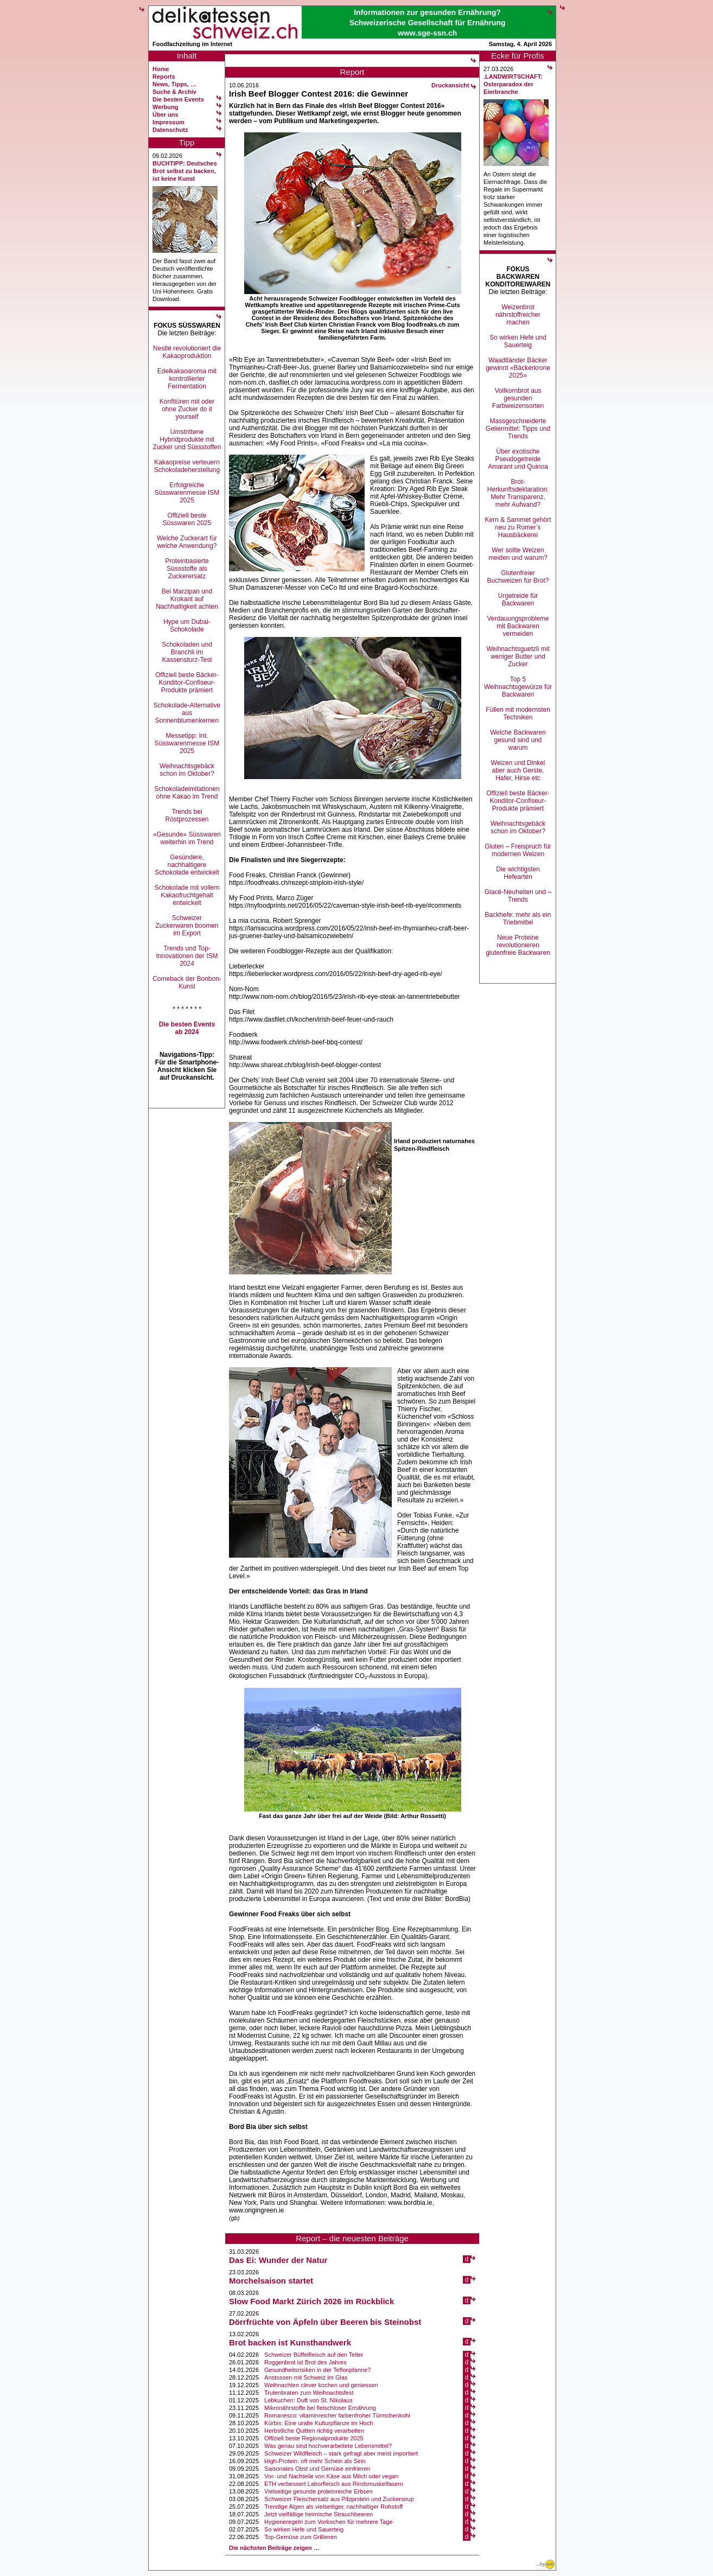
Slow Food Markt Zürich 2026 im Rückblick (311, 2301)
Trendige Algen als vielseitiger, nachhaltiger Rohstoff (333, 2506)
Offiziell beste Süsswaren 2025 (187, 519)
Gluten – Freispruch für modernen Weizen (518, 850)
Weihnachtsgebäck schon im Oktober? (187, 769)
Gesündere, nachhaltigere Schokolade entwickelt (187, 864)
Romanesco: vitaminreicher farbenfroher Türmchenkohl (337, 2415)
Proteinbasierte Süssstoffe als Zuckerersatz (187, 568)
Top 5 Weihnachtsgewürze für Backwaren (518, 686)
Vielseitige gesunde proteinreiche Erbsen (318, 2491)
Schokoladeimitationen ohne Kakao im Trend (187, 792)
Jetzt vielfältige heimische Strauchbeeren (318, 2514)
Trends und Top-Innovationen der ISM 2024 (187, 956)
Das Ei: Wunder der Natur (278, 2260)
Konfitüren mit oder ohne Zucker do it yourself (187, 409)
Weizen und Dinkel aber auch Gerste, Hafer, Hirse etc (518, 770)
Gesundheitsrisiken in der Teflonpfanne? (317, 2370)
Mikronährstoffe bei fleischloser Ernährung (320, 2408)
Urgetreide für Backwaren (518, 599)
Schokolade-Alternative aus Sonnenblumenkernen (187, 713)
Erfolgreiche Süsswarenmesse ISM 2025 (187, 492)
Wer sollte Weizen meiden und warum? (518, 554)
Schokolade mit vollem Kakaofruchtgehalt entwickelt (186, 895)
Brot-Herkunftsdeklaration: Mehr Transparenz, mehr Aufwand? (518, 493)
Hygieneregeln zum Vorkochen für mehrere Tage (328, 2521)
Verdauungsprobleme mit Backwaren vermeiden (518, 626)
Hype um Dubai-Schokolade (187, 625)
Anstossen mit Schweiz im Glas (305, 2377)
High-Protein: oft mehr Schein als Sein (314, 2461)
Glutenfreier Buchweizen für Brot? (518, 576)
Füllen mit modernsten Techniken (518, 713)
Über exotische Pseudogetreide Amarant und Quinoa (518, 459)
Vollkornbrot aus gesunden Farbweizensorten (518, 398)
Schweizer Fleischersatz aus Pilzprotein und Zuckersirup (339, 2499)
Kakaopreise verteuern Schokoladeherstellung (187, 466)
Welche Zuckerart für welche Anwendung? (187, 542)
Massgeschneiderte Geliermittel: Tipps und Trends (518, 428)
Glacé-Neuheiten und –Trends (518, 895)
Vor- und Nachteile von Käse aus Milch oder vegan (331, 2476)
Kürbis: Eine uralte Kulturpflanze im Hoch (318, 2423)
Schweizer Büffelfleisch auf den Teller (313, 2354)
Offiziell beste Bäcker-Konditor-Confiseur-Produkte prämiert (187, 682)
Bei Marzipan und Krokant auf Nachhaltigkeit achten (187, 599)
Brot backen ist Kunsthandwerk (290, 2342)
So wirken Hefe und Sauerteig (303, 2529)
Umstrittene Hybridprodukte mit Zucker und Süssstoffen (187, 439)
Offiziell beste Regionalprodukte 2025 (314, 2438)
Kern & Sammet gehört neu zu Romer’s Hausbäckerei (518, 527)
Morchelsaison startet (271, 2280)
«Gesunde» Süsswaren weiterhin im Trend (187, 838)
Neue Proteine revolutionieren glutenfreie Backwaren (518, 945)
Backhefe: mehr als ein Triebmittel (518, 918)
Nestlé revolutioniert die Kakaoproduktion (187, 352)
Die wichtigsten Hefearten (518, 873)
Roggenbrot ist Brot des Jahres (305, 2362)
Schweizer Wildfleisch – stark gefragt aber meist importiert (341, 2453)
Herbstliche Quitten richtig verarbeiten (314, 2430)
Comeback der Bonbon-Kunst (186, 982)
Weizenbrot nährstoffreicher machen (517, 314)
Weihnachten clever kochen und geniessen (321, 2385)
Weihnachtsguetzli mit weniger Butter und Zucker (518, 656)
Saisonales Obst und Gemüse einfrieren (317, 2468)
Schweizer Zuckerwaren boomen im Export (186, 925)
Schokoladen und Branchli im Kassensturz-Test (187, 652)
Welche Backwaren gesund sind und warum (518, 740)
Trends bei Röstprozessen (186, 815)
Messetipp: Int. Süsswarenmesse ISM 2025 (187, 743)
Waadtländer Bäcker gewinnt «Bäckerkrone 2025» (518, 367)
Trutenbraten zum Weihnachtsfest (308, 2392)
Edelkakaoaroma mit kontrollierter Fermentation (187, 378)
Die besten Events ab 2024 (187, 1028)
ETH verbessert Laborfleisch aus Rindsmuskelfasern (333, 2484)
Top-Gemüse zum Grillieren (300, 2537)
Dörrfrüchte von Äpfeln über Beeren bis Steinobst (325, 2321)
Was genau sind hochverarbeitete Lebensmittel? (328, 2446)
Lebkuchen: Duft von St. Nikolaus (308, 2400)
